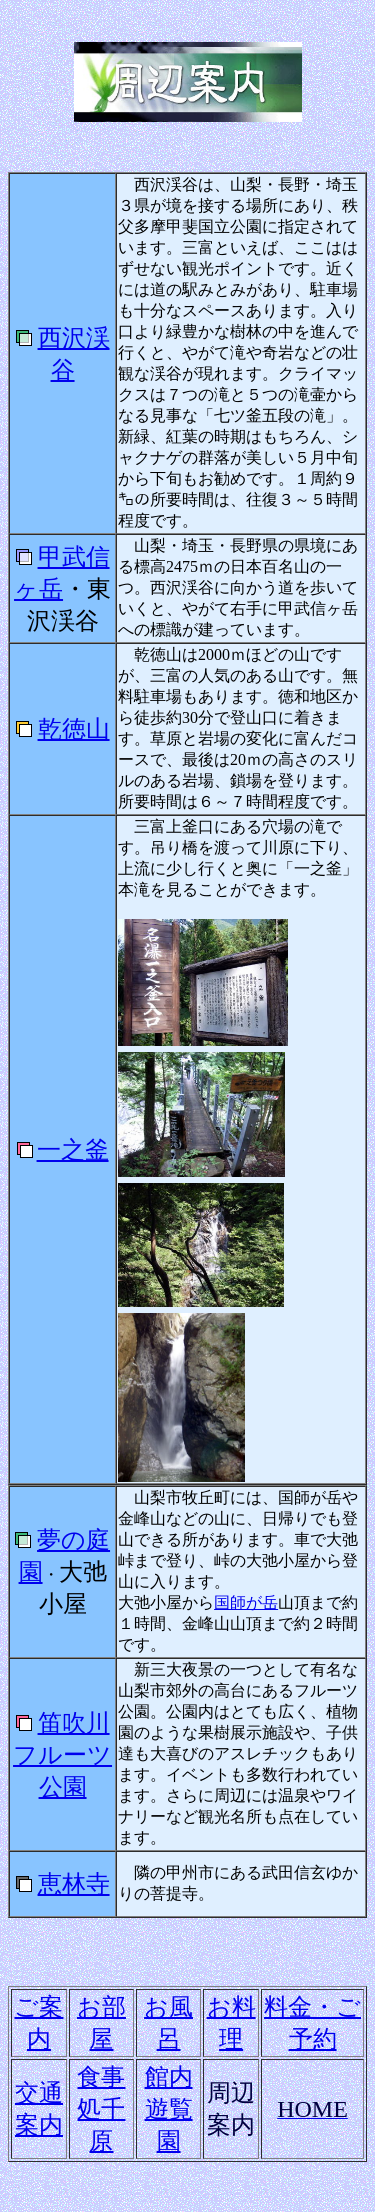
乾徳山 (74, 729)
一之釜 (73, 1150)
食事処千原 (101, 2109)
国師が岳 (246, 1602)
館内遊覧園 (169, 2109)
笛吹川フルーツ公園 (62, 1755)
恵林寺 (74, 1884)
